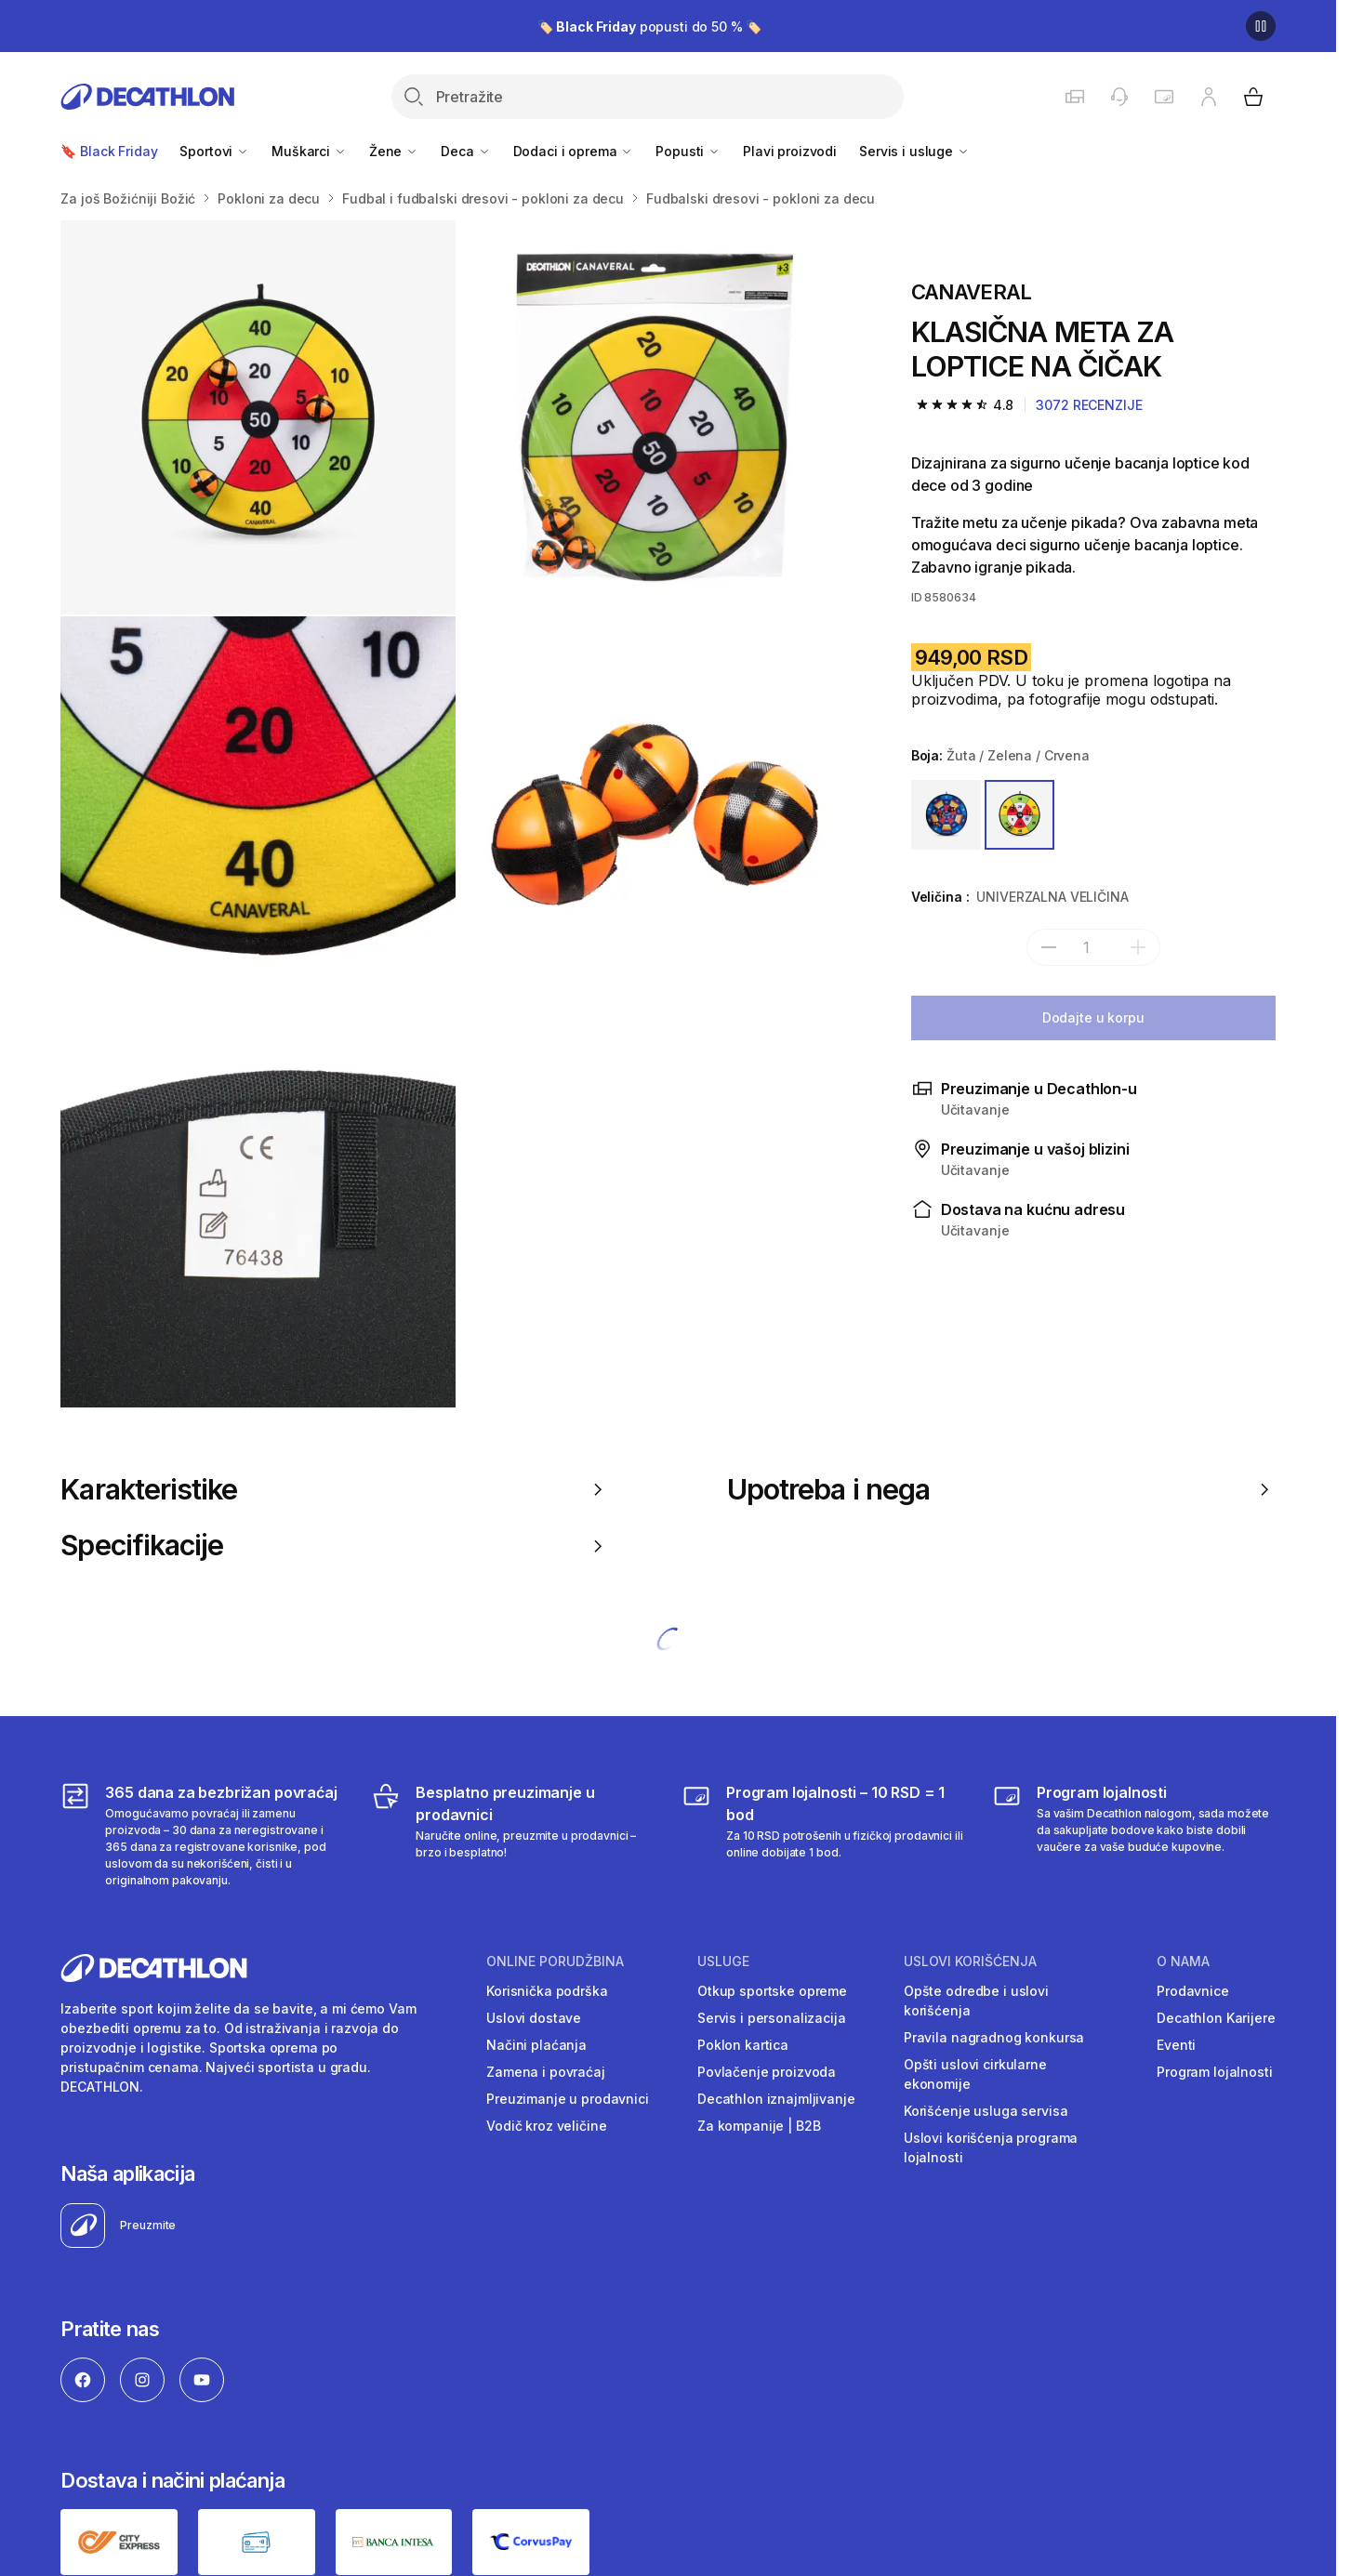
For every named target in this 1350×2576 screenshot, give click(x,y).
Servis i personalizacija (771, 2018)
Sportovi (214, 151)
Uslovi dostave (533, 2018)
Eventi (1176, 2045)
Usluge (723, 1961)
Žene (393, 151)
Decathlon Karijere (1216, 2018)
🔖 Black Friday (108, 151)
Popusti (688, 151)
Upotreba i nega (1001, 1489)
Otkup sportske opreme (772, 1991)
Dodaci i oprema (573, 151)
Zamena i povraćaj (545, 2072)
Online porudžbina (555, 1961)
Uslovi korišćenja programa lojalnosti (991, 2147)
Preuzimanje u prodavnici (567, 2099)
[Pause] (1261, 26)
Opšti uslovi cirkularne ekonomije (975, 2074)
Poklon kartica (742, 2045)
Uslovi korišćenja (970, 1961)
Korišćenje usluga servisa (986, 2111)
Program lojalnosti (1214, 2072)
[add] (1138, 947)
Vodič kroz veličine (546, 2125)
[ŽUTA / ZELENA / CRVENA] (1019, 815)
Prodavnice (1193, 1991)
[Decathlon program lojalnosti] (1134, 1835)
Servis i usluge (914, 151)
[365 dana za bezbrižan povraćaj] (202, 1835)
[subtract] (1048, 947)
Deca (465, 151)
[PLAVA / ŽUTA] (946, 815)
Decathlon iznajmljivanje (776, 2099)
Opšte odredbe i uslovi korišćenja (976, 2000)
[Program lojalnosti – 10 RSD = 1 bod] (823, 1835)
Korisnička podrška (546, 1991)
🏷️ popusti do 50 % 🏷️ (649, 26)
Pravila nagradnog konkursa (994, 2037)
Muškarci (309, 151)
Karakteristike (334, 1489)
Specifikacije (334, 1545)
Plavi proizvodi (790, 151)
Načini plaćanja (536, 2045)
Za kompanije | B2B (758, 2125)
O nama (1183, 1961)
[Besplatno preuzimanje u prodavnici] (513, 1835)
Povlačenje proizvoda (766, 2072)
